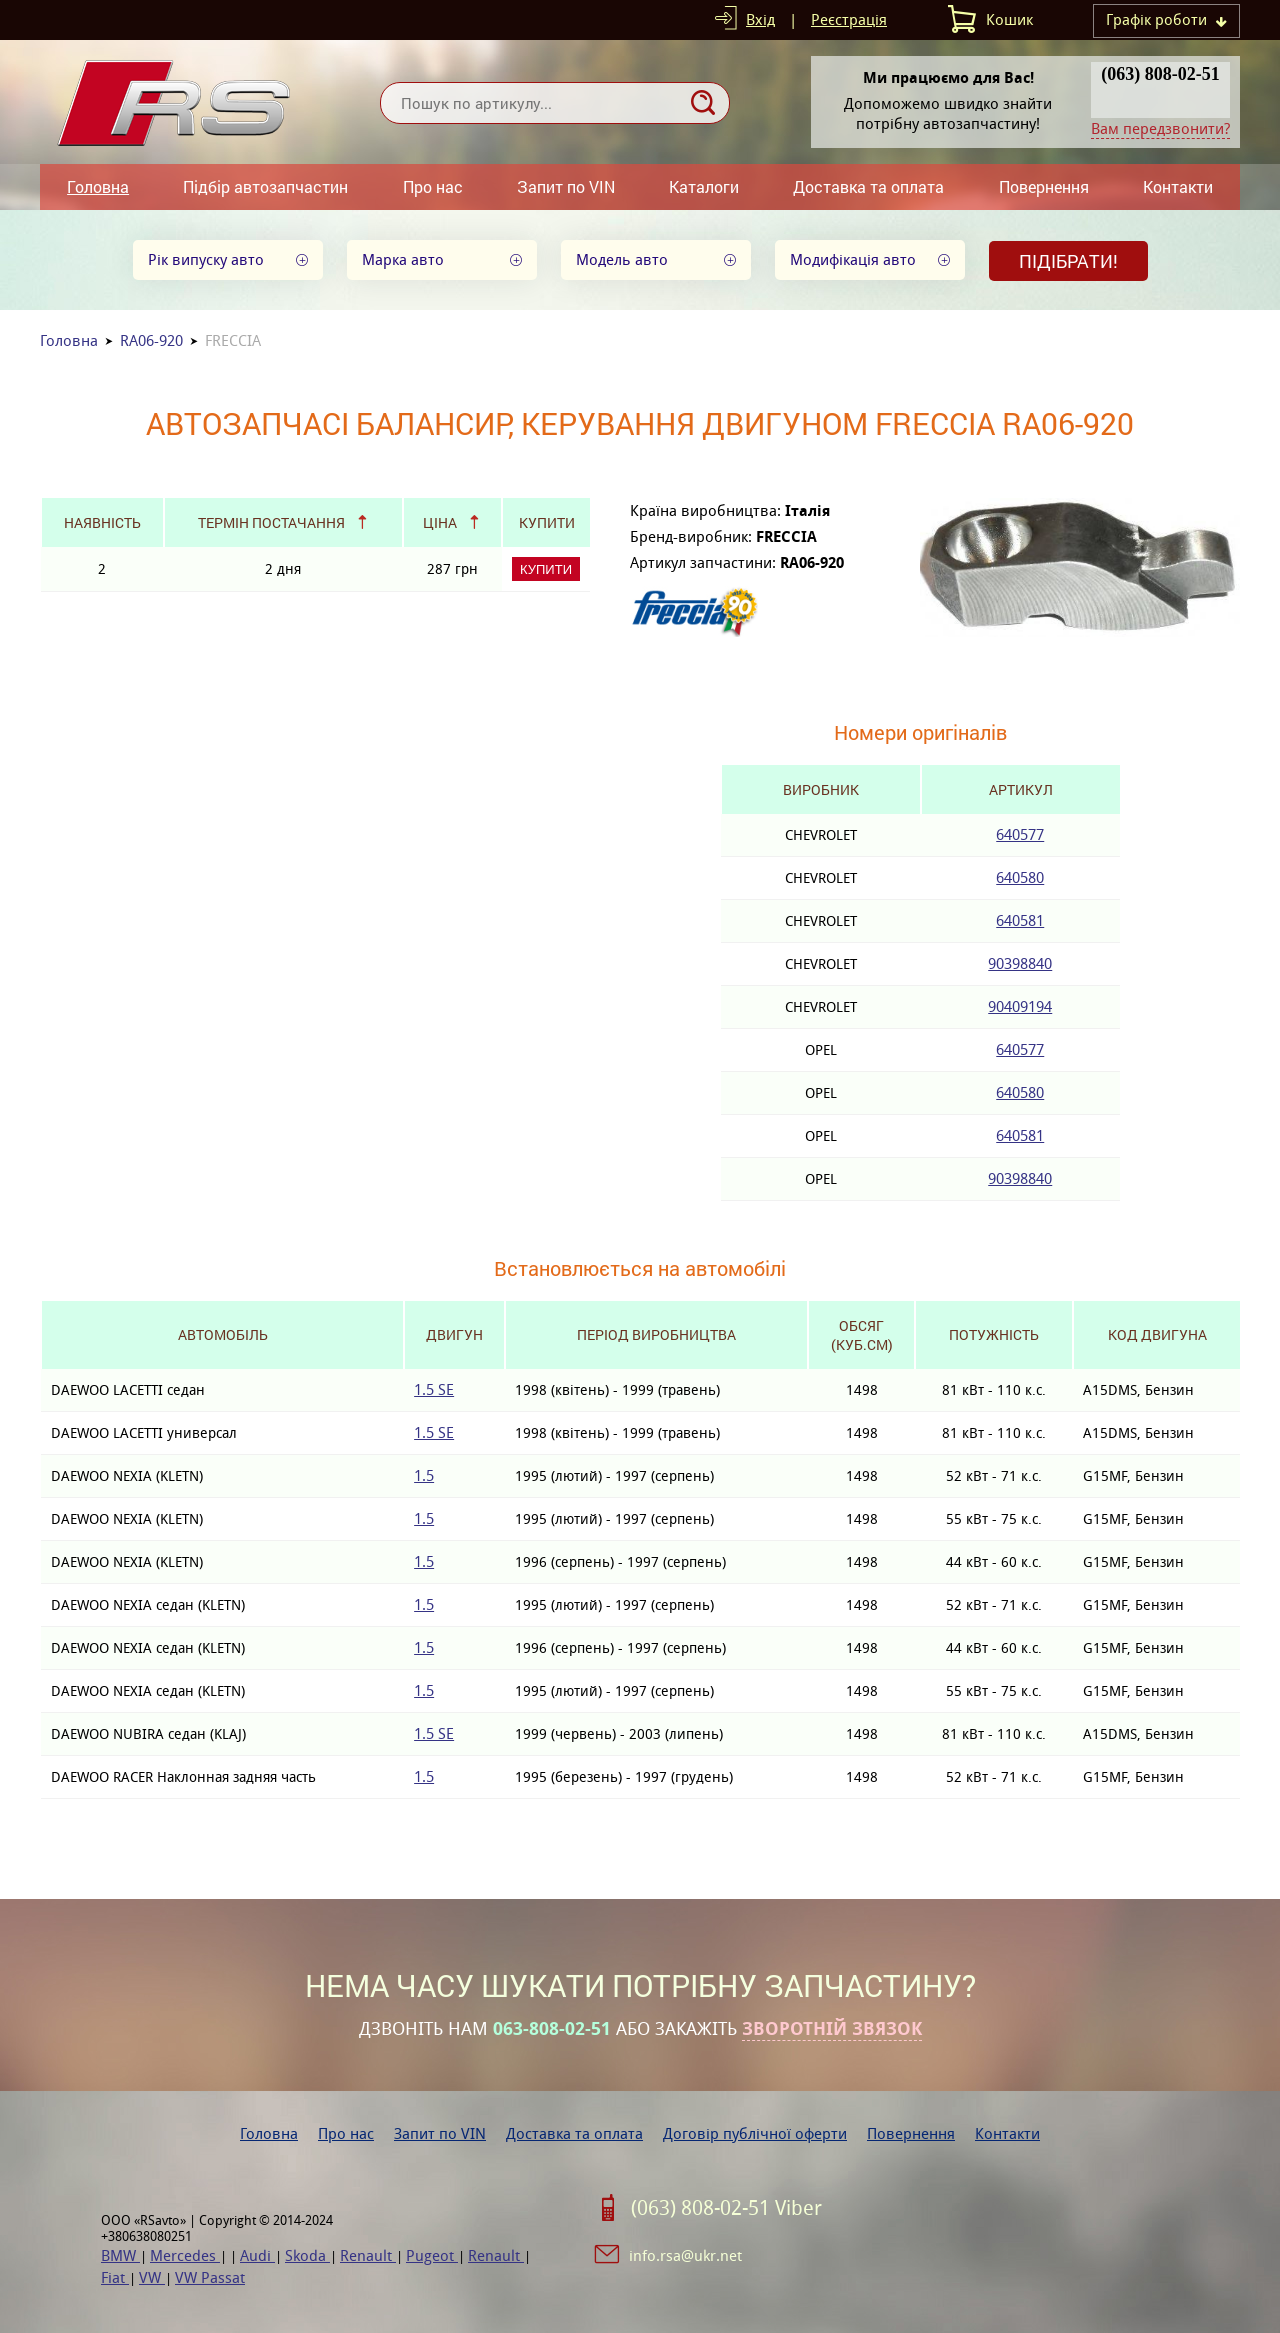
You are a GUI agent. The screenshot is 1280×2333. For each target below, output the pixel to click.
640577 (1020, 834)
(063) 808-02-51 (1160, 74)
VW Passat (210, 2277)
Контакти (1178, 186)
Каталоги (704, 186)
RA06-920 (151, 340)
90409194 (1020, 1006)
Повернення (1044, 186)
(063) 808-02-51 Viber (726, 2208)
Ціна (440, 522)
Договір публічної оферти (755, 2133)
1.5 (424, 1475)
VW (152, 2277)
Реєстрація (849, 19)
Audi (257, 2255)
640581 (1020, 920)
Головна (98, 186)
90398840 (1020, 963)
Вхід (760, 19)
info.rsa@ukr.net (685, 2255)
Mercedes (185, 2255)
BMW (120, 2255)
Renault (368, 2255)
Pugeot (432, 2255)
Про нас (433, 186)
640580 (1020, 877)
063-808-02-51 (552, 2029)
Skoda (307, 2255)
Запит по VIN (566, 186)
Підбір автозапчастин (265, 186)
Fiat (115, 2277)
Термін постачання (271, 522)
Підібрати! (1068, 261)
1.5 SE (434, 1389)
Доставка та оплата (868, 186)
